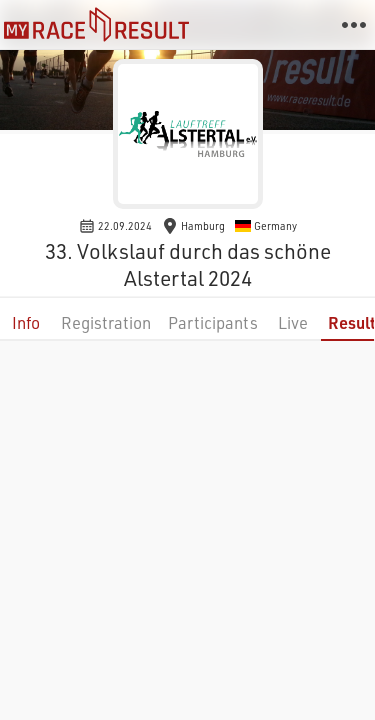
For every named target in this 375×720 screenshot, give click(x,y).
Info (26, 322)
